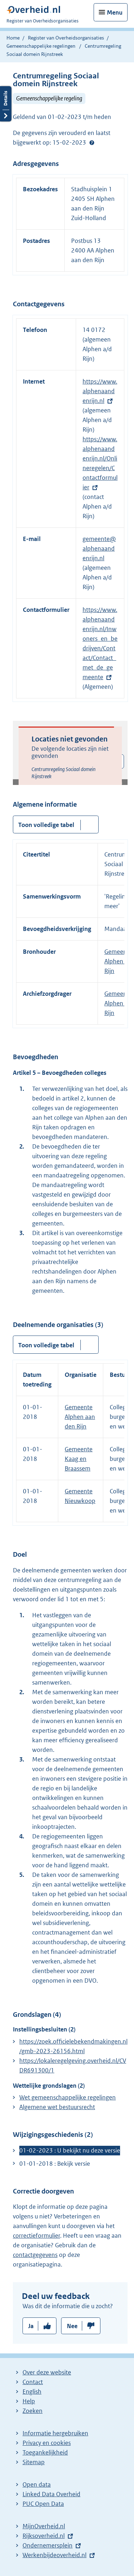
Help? (92, 143)
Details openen (5, 103)
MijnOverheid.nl (44, 2526)
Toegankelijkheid (45, 2452)
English (32, 2391)
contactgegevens (35, 2255)
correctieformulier (36, 2235)
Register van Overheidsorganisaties (66, 38)
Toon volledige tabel (46, 825)
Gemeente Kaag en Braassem (79, 1458)
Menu (115, 12)
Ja (31, 2326)
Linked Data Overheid (51, 2494)
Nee (72, 2326)
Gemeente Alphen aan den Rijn (80, 1416)
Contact (33, 2382)
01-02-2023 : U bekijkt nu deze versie (69, 2150)
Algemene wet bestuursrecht (57, 2107)
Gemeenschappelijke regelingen (40, 46)
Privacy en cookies (47, 2443)
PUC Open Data (43, 2504)
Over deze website (47, 2372)
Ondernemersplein (48, 2545)
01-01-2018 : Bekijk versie (54, 2164)
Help (29, 2401)
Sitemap (34, 2462)
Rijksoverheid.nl (44, 2536)
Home (13, 38)
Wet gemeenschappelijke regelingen (67, 2097)
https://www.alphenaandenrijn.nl (100, 391)
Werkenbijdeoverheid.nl (54, 2555)
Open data (37, 2484)
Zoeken (33, 2411)
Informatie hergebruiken (55, 2433)
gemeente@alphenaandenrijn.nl (99, 548)
